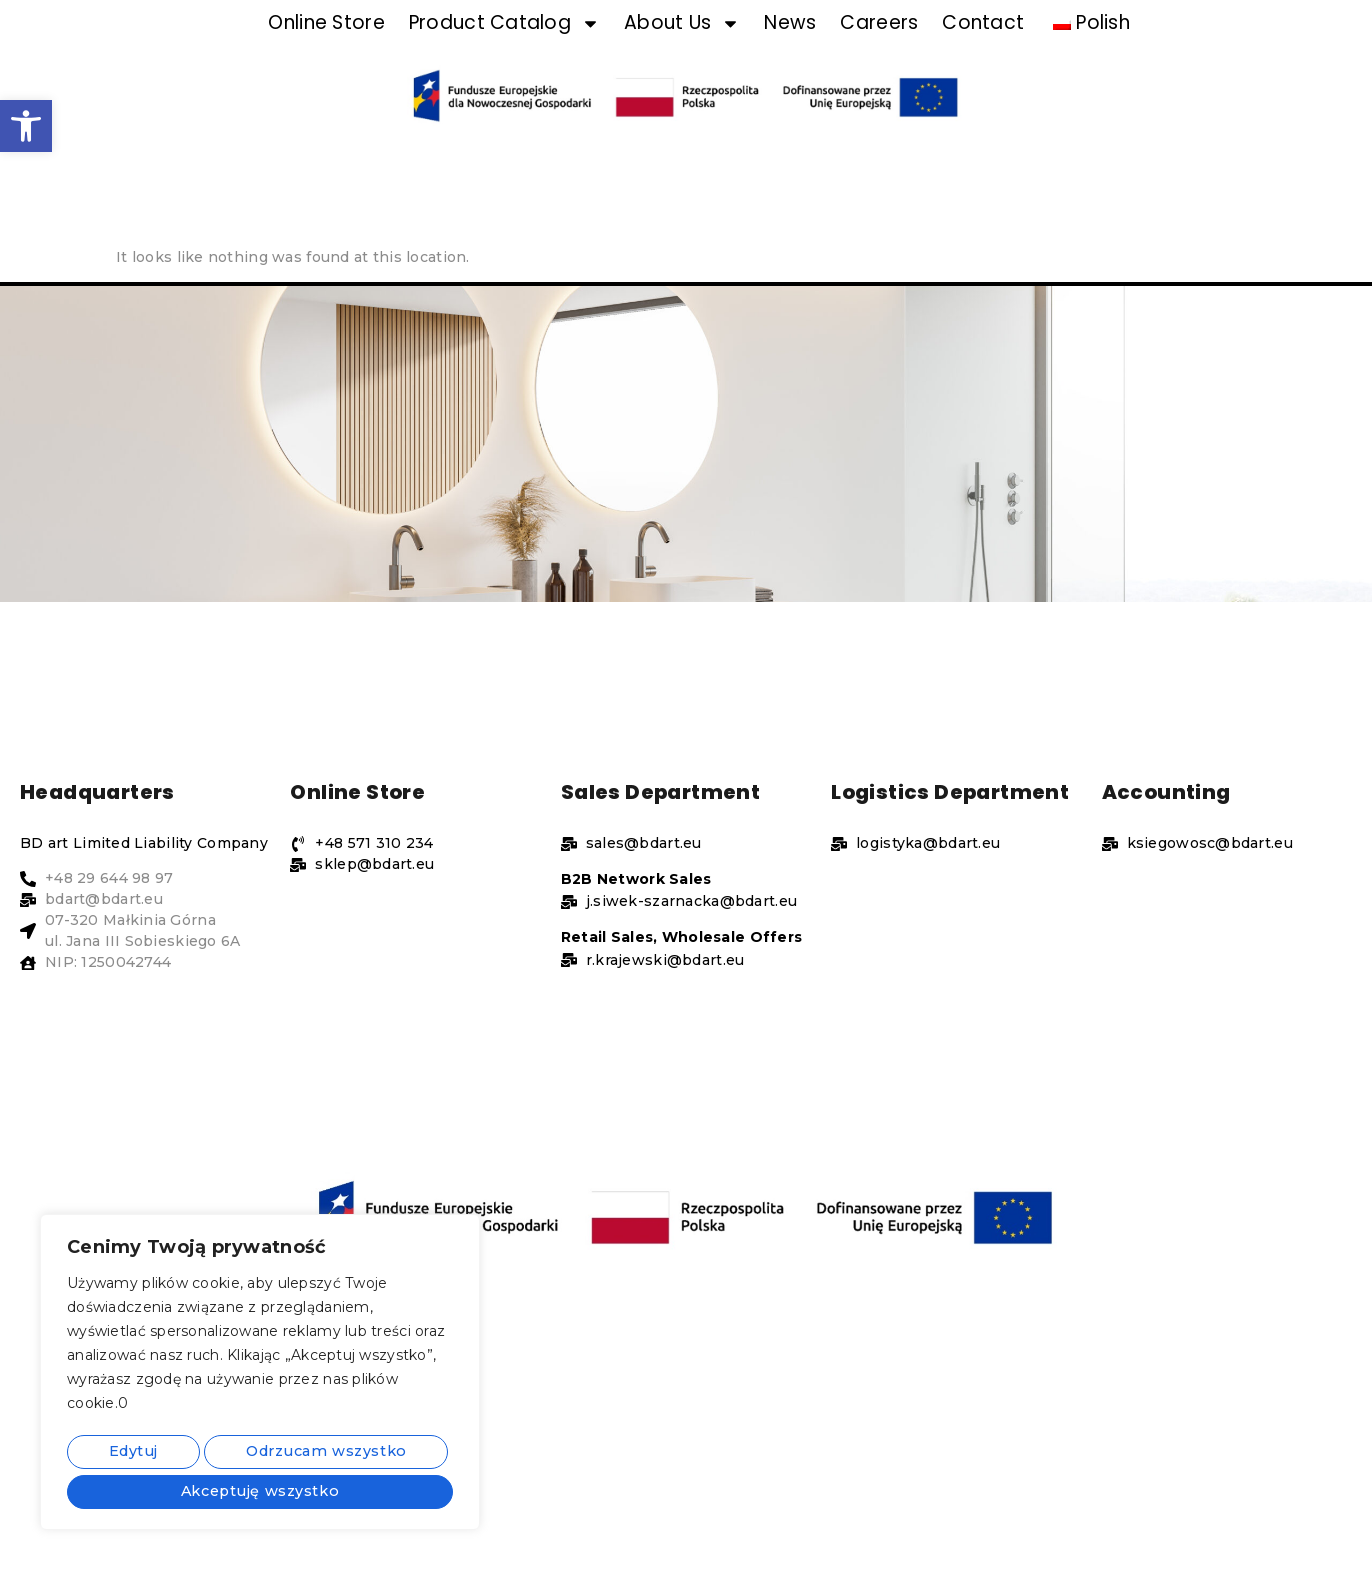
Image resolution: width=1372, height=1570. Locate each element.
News (790, 53)
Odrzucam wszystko (321, 1455)
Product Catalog (504, 53)
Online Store (326, 53)
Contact (983, 53)
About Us (682, 53)
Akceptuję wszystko (260, 1490)
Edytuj (129, 1455)
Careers (879, 53)
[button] (26, 126)
